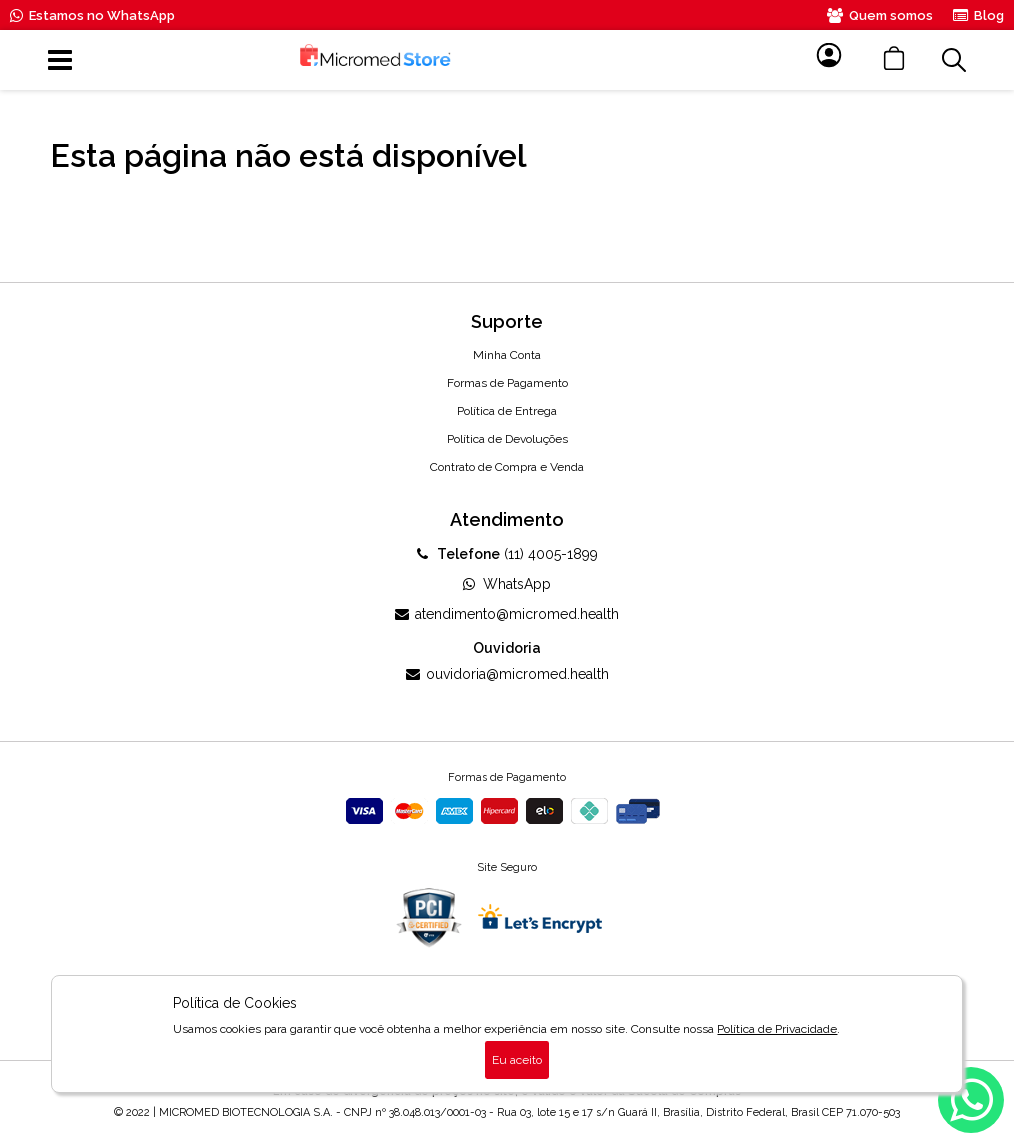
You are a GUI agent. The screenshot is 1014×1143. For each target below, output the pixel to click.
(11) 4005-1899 (507, 554)
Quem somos (880, 15)
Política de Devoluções (507, 439)
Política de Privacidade (777, 1029)
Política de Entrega (507, 411)
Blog (978, 15)
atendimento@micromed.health (507, 614)
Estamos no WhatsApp (92, 15)
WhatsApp (507, 584)
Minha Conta (507, 355)
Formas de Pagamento (507, 383)
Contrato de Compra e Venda (507, 467)
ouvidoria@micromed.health (507, 674)
